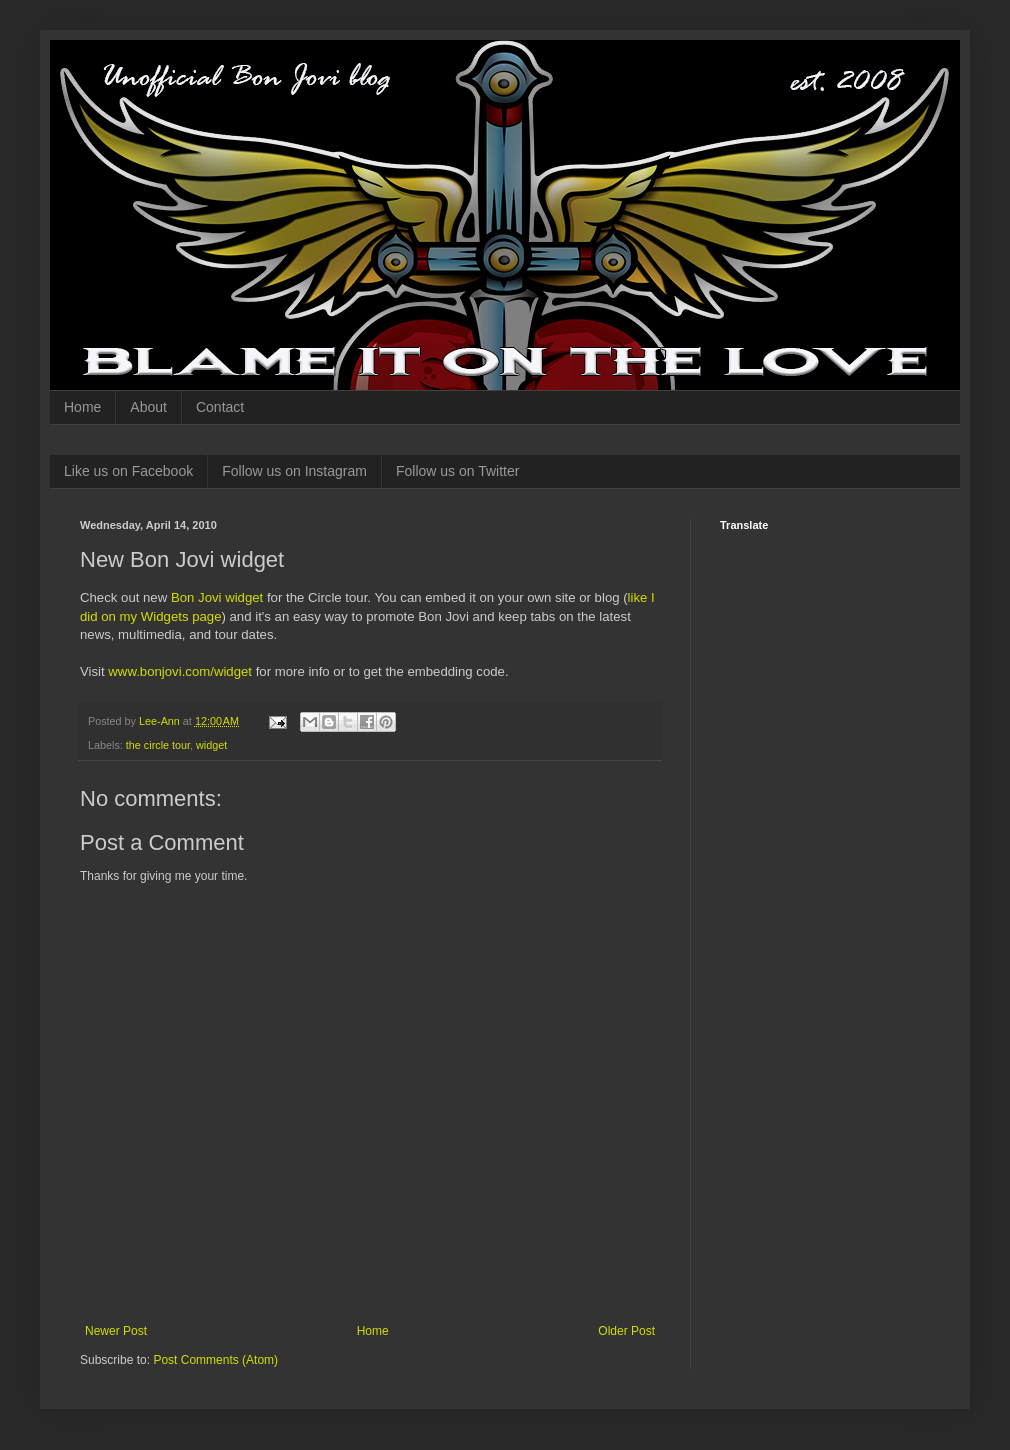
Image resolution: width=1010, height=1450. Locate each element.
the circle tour (158, 745)
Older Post (626, 1331)
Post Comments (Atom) (215, 1360)
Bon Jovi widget (217, 597)
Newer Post (116, 1331)
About (148, 407)
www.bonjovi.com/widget (180, 671)
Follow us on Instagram (294, 471)
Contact (220, 407)
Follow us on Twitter (457, 471)
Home (82, 407)
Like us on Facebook (128, 471)
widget (211, 745)
